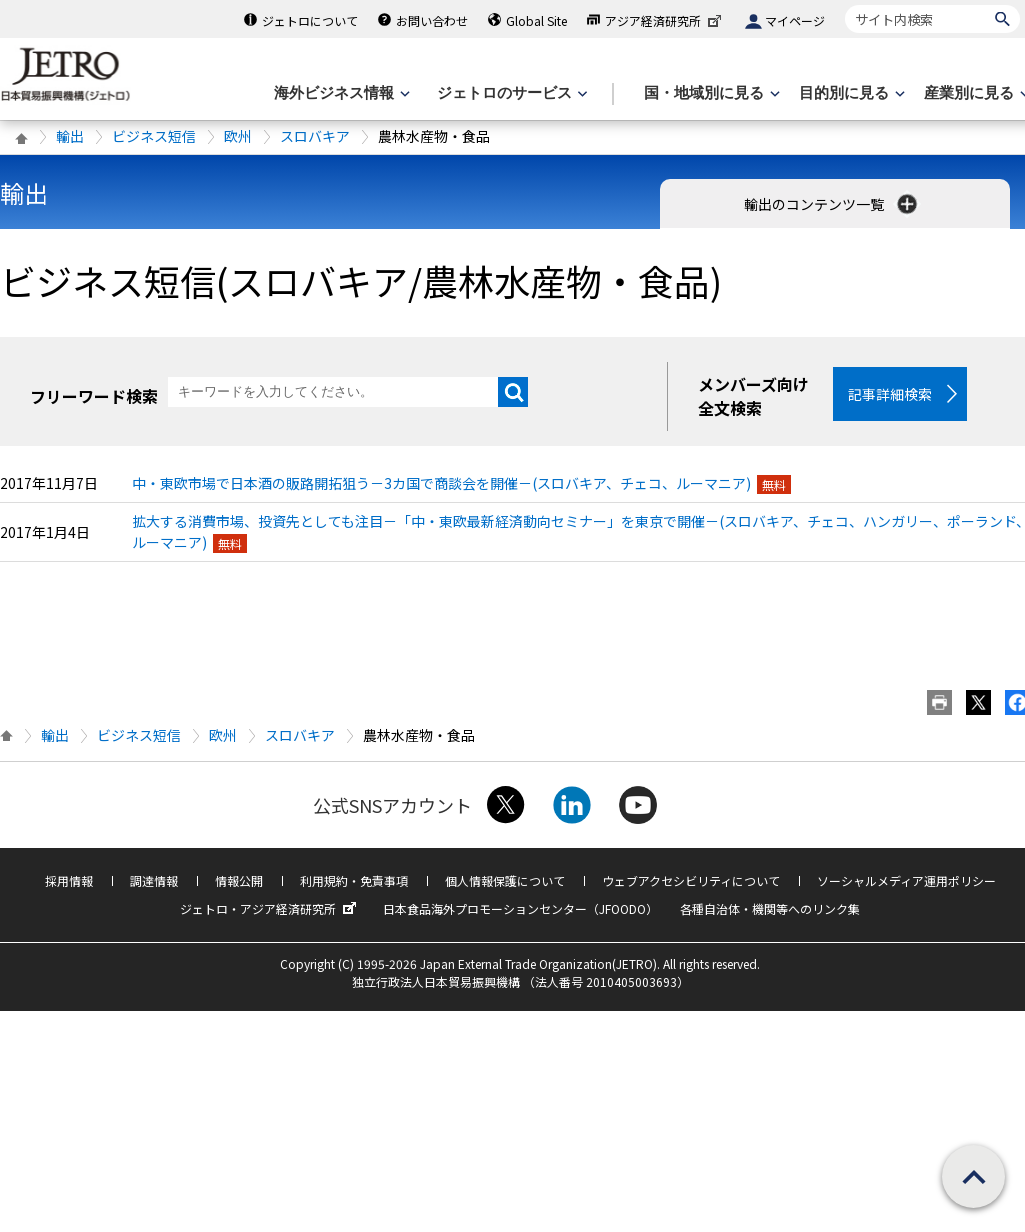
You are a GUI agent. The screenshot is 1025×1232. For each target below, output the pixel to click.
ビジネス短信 (154, 136)
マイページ (795, 20)
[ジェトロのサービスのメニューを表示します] (510, 93)
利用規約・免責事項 (354, 880)
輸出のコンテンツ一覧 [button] (832, 204)
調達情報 (154, 880)
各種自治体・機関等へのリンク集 (770, 908)
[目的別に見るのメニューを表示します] (850, 93)
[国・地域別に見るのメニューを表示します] (710, 93)
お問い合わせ (432, 20)
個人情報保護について (505, 880)
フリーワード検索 (94, 396)
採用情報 (69, 880)
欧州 (238, 136)
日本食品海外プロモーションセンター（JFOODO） (520, 908)
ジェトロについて (310, 20)
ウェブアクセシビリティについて (691, 880)
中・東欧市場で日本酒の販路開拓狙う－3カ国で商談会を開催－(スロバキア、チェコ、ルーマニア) (441, 483)
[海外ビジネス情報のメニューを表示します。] (340, 93)
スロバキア (315, 136)
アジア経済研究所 (665, 20)
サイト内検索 (844, 4)
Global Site (536, 20)
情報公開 (239, 880)
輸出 (70, 136)
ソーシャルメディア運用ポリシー (906, 880)
